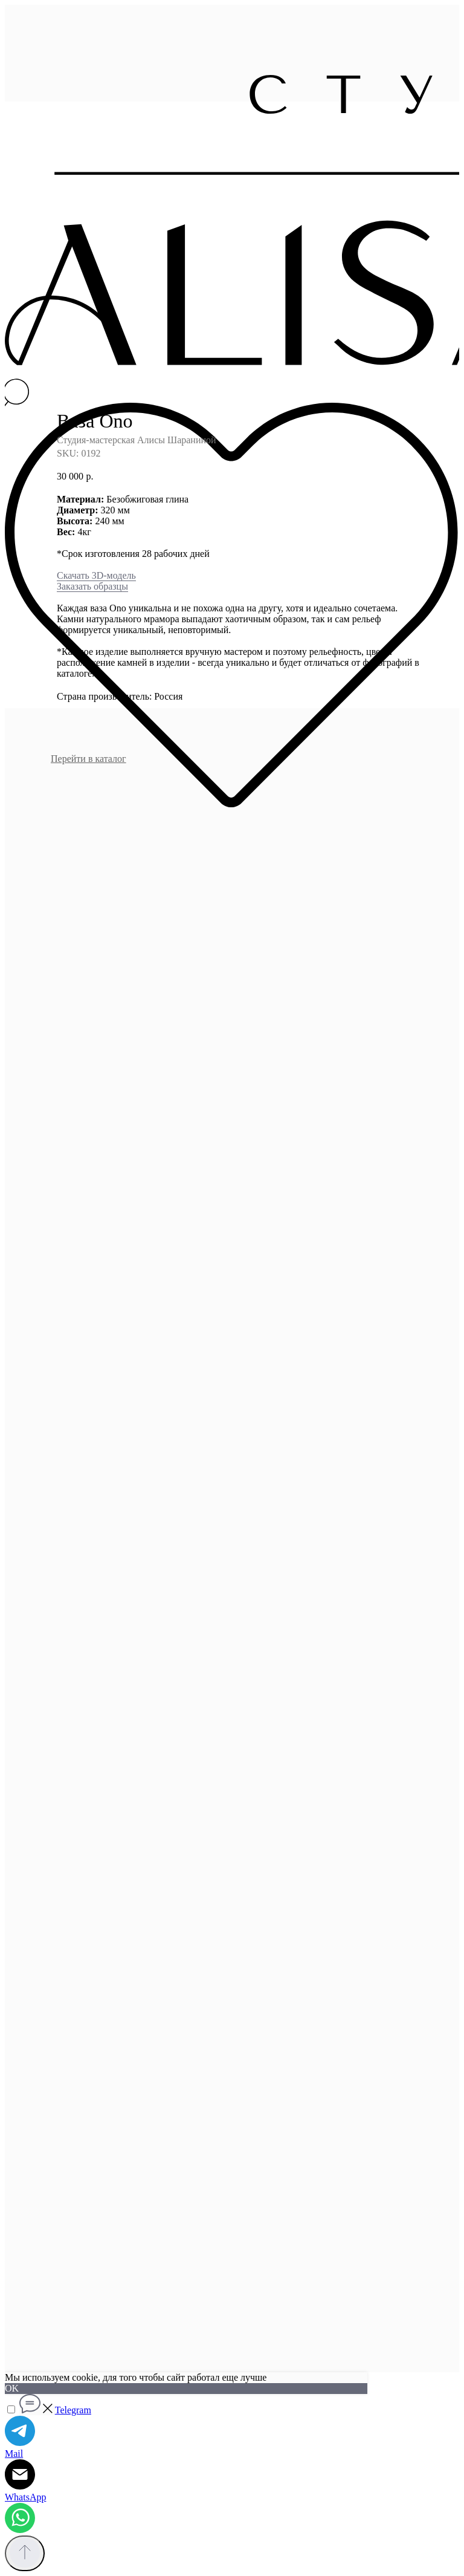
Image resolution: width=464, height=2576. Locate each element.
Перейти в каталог (88, 758)
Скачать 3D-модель (96, 575)
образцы (109, 586)
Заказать (74, 586)
